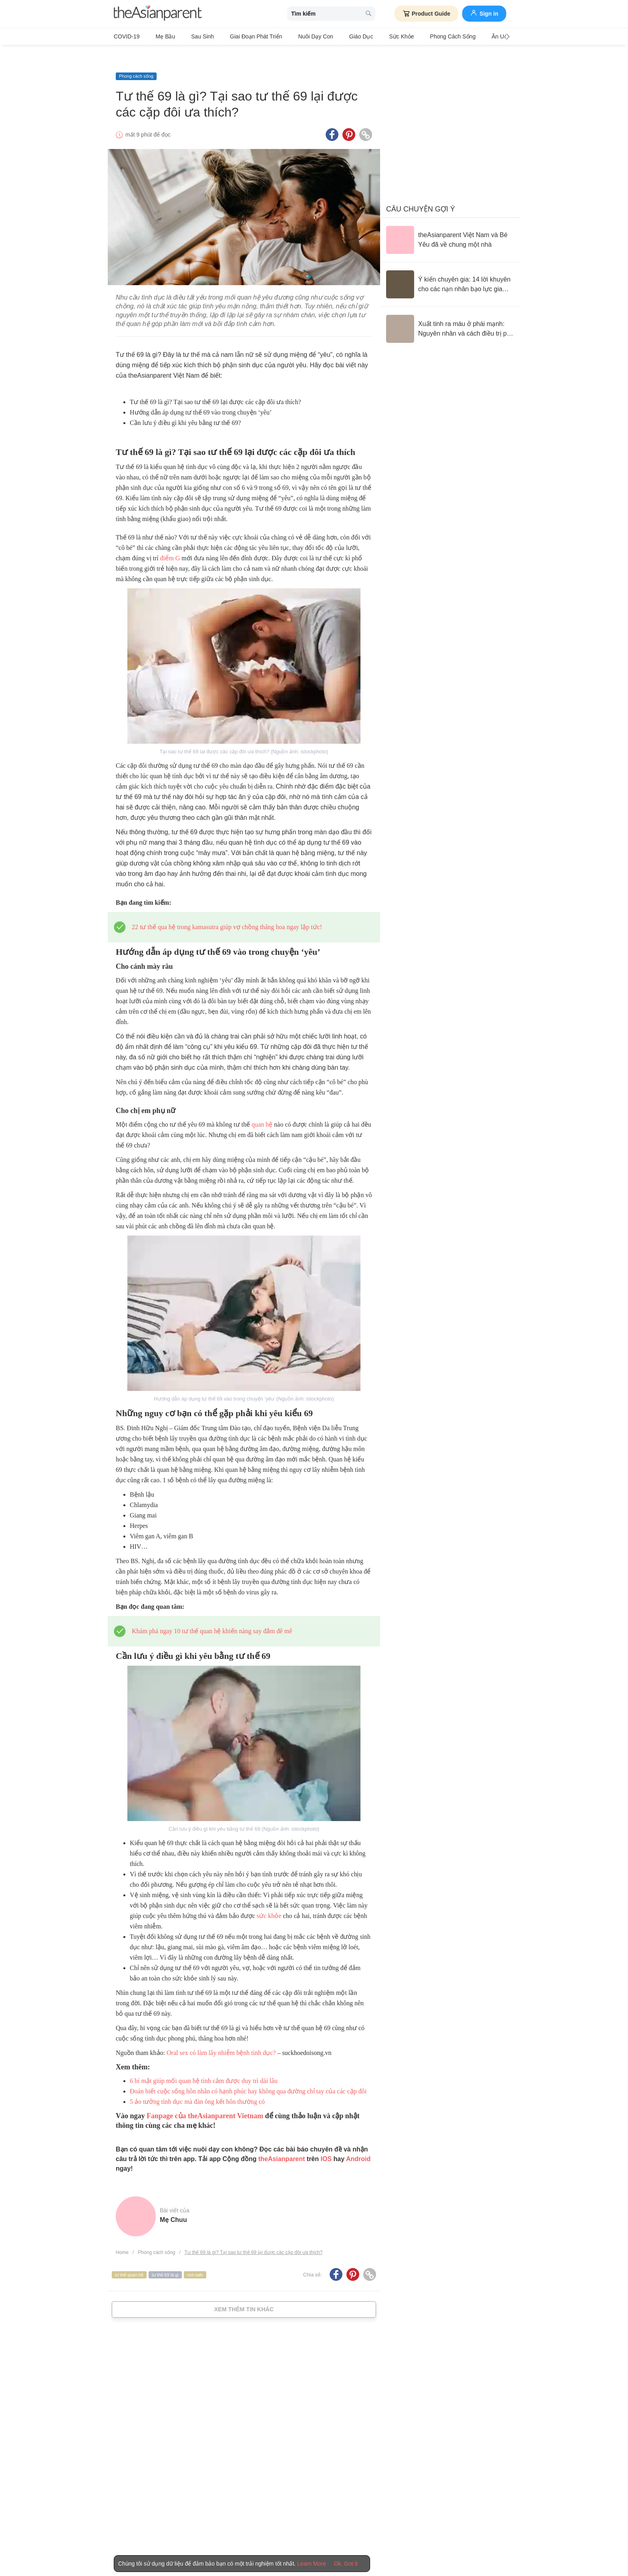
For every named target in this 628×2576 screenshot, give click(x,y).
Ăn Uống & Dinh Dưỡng (473, 36)
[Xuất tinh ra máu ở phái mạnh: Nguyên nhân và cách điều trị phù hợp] (450, 312)
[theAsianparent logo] (158, 13)
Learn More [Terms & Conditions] (311, 2563)
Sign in (484, 13)
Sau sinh (190, 36)
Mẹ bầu (159, 36)
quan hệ (262, 1107)
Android (358, 2141)
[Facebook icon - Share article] (332, 117)
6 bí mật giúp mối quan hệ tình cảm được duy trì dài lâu (204, 2063)
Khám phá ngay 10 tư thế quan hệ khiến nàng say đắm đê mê (212, 1613)
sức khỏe (269, 1898)
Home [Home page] (122, 2235)
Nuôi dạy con (291, 36)
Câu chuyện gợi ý (420, 192)
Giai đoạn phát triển (238, 36)
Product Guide (426, 14)
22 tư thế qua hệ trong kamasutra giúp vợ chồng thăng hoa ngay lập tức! (227, 909)
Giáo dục (331, 36)
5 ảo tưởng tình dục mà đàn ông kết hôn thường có (197, 2084)
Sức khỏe (365, 36)
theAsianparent (281, 2141)
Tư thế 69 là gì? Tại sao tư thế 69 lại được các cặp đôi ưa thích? (254, 2235)
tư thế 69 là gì (165, 2257)
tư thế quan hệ (129, 2257)
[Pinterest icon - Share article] (348, 117)
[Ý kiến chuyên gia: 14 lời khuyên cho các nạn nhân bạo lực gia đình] (450, 267)
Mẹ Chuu (173, 2202)
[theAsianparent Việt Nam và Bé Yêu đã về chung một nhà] (450, 223)
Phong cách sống (411, 36)
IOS (326, 2141)
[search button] (368, 14)
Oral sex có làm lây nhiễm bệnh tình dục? (221, 2035)
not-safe (195, 2257)
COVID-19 (127, 36)
